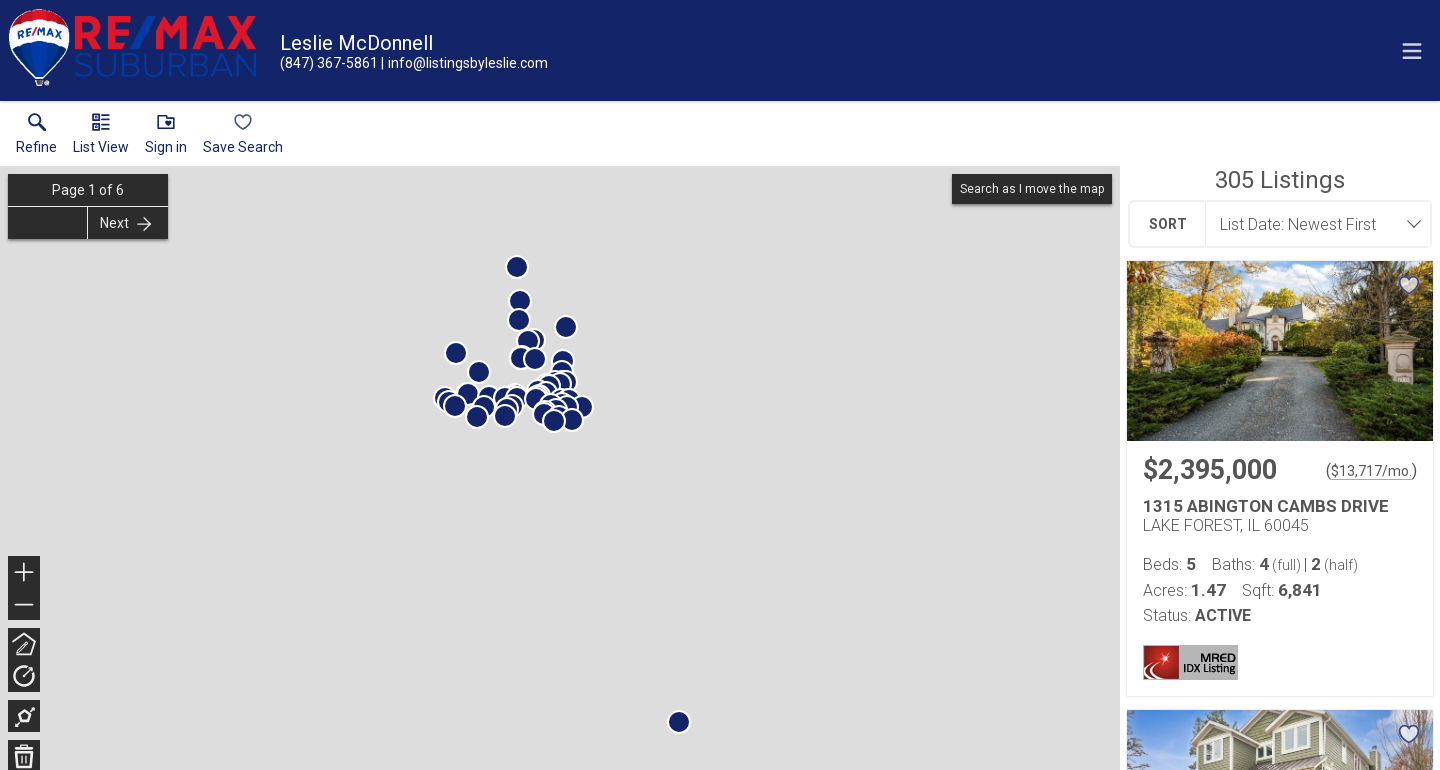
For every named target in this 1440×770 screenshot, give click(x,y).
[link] (36, 138)
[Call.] (329, 63)
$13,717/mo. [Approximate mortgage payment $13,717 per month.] (1371, 471)
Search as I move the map (1032, 189)
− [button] (24, 605)
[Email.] (464, 63)
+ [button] (24, 574)
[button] (101, 138)
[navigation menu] (1412, 51)
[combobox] (1312, 224)
